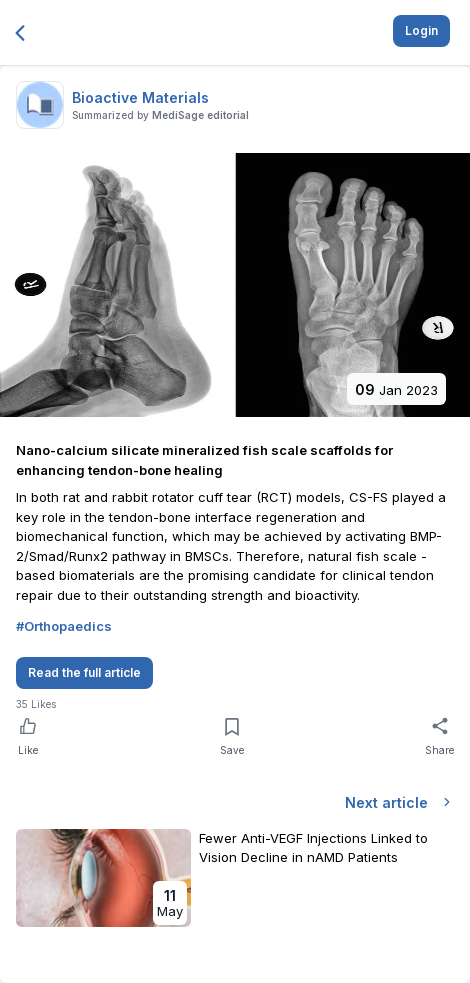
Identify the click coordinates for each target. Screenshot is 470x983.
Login (421, 30)
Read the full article (84, 672)
